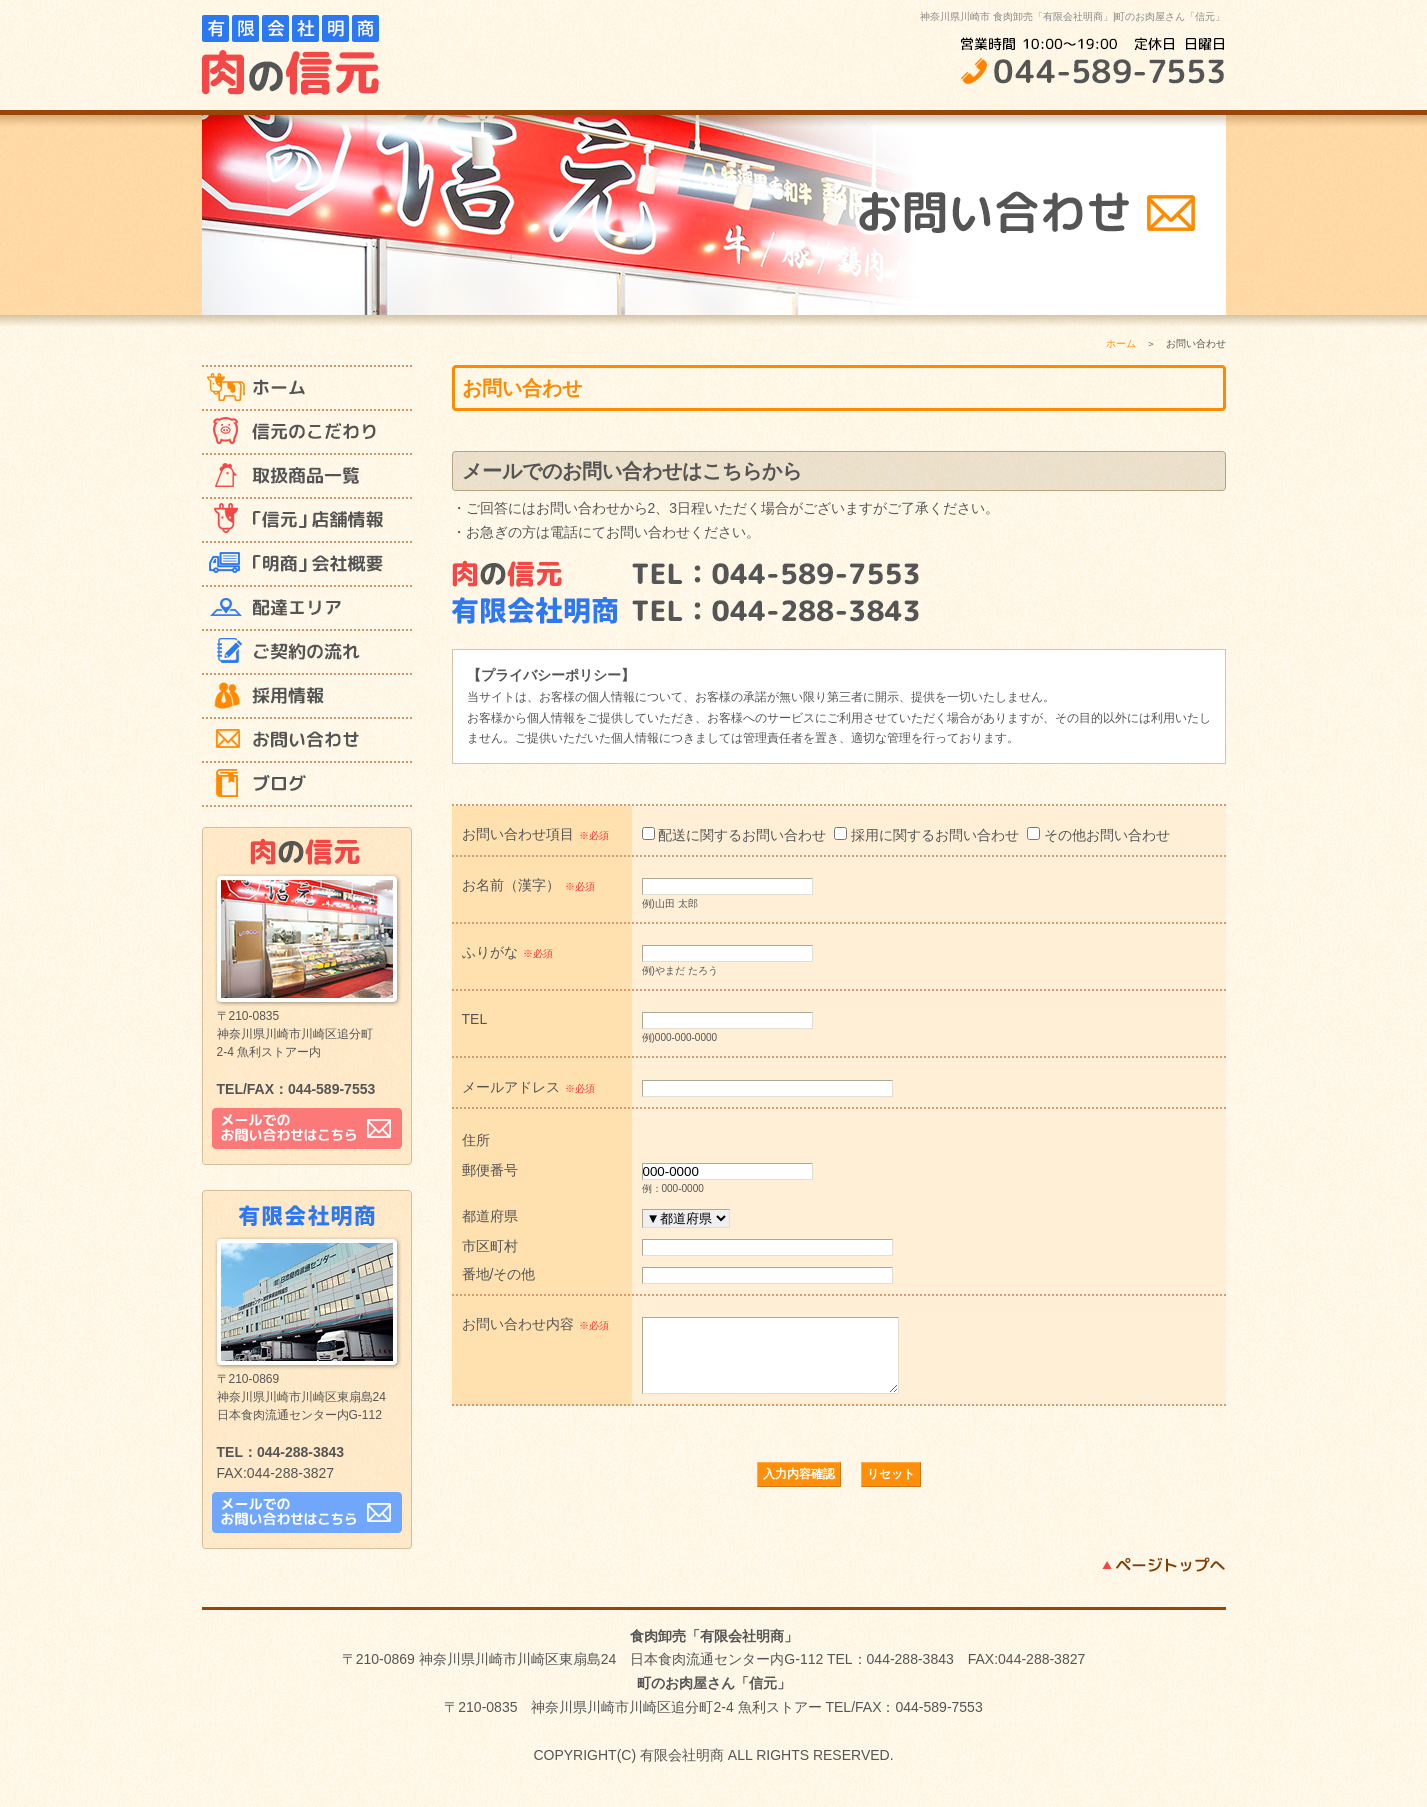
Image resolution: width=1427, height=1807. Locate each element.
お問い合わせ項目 (535, 834)
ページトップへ (1163, 1579)
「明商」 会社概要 (307, 565)
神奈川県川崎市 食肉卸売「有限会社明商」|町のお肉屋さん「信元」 (1072, 16)
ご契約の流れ (307, 653)
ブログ (307, 785)
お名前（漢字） (528, 885)
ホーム (307, 389)
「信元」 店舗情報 (307, 521)
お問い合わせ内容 (535, 1324)
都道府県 (490, 1215)
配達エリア (307, 609)
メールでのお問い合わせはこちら (307, 1128)
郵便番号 (490, 1169)
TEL (475, 1018)
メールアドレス (528, 1087)
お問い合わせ (307, 741)
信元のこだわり (307, 433)
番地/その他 (499, 1273)
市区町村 (490, 1245)
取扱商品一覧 (307, 477)
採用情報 (307, 697)
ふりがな (507, 952)
